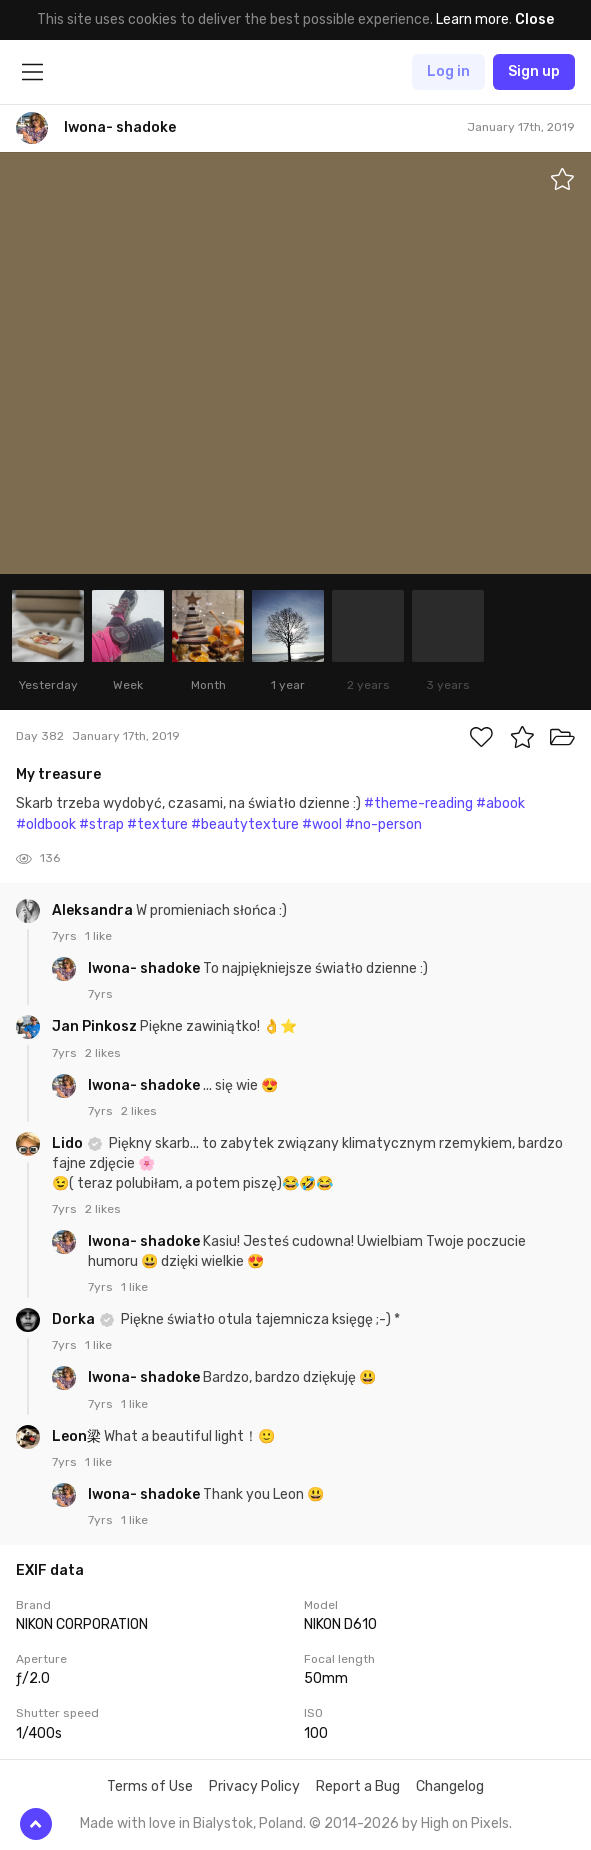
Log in (448, 71)
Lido (69, 1143)
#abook (500, 803)
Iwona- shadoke (145, 968)
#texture (157, 824)
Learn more (472, 19)
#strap (101, 824)
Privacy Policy (254, 1786)
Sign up (534, 71)
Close (534, 19)
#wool (322, 824)
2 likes (103, 1053)
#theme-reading (418, 803)
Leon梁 (78, 1436)
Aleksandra (94, 910)
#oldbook (46, 824)
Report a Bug (358, 1786)
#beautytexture (245, 824)
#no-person (383, 824)
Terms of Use (150, 1786)
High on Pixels (465, 1823)
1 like (98, 936)
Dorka (75, 1319)
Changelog (450, 1786)
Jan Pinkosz (96, 1026)
